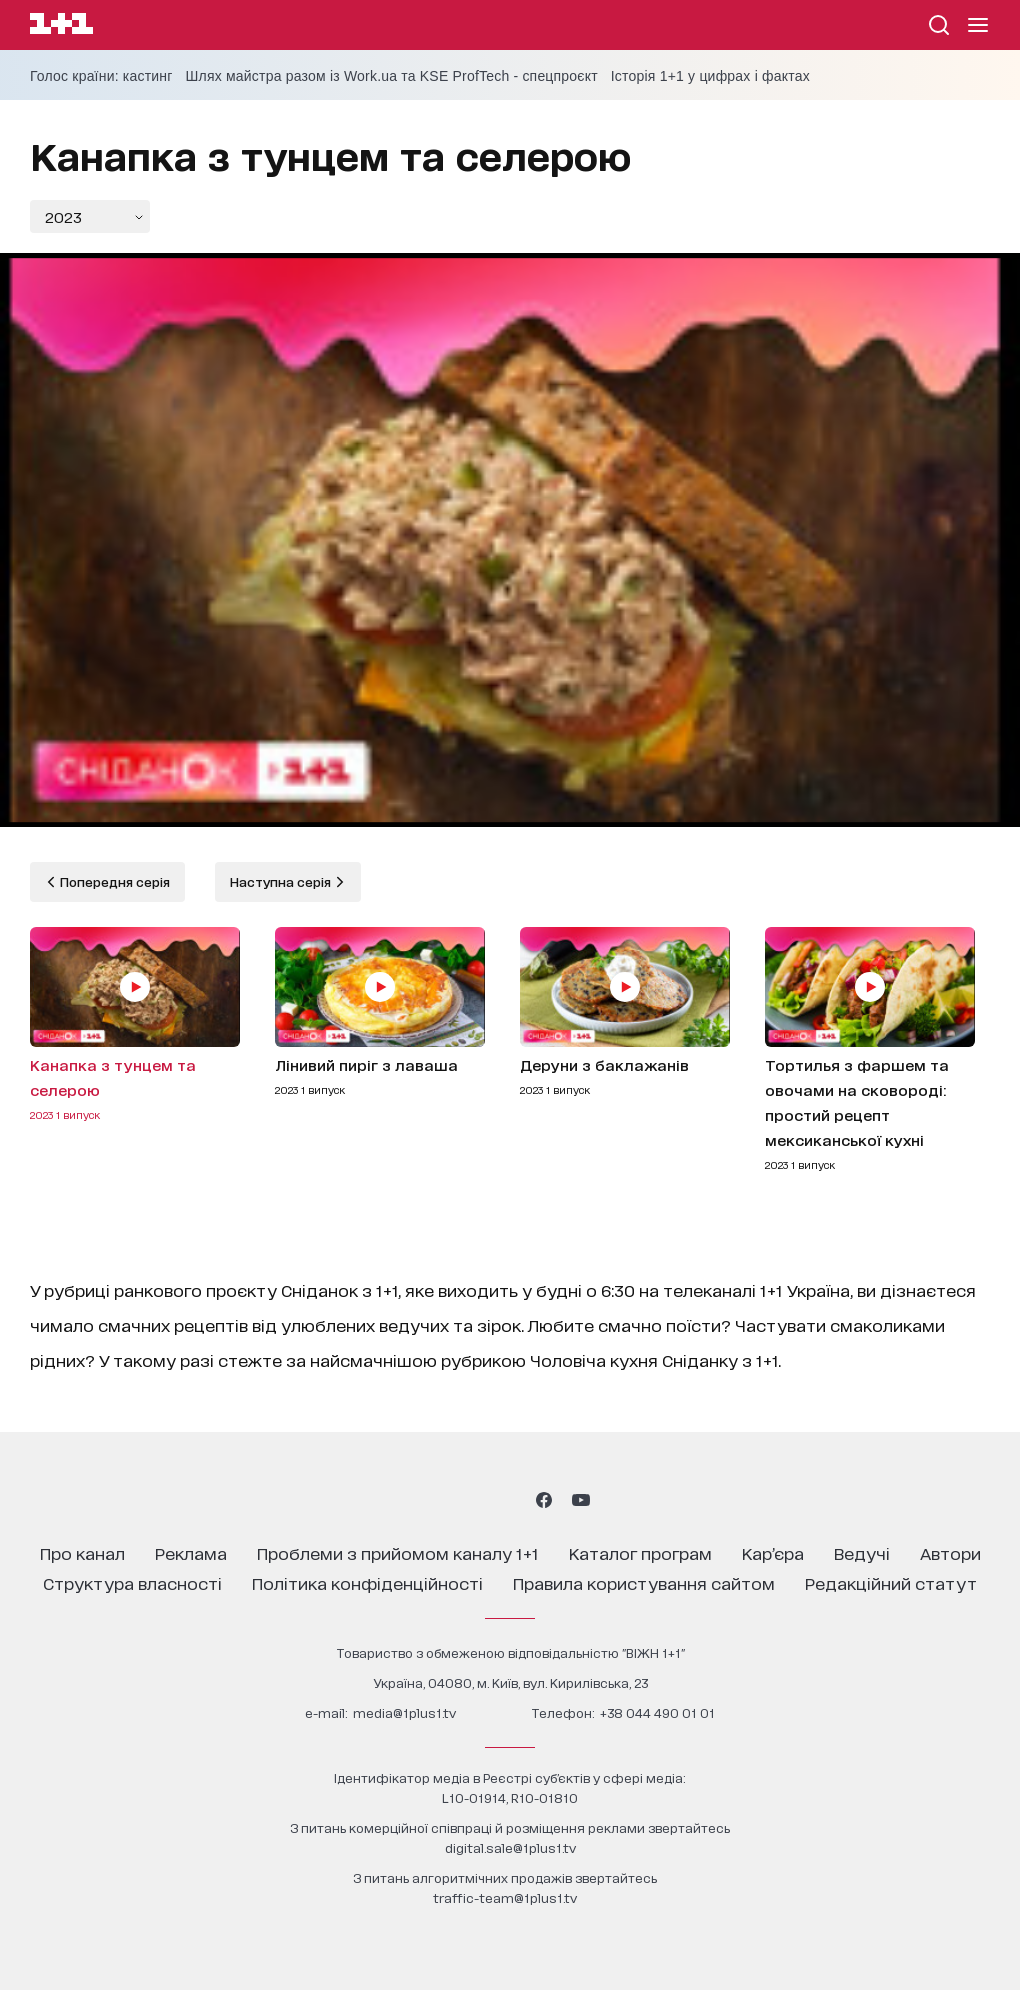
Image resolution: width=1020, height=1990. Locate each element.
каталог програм (640, 1552)
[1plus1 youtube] (581, 1500)
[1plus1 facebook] (544, 1500)
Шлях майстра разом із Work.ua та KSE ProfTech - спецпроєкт (392, 76)
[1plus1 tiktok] (508, 1500)
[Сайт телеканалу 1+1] (61, 26)
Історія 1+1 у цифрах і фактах (710, 76)
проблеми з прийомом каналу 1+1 (398, 1552)
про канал (82, 1552)
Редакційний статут (891, 1582)
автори (950, 1552)
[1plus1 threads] (473, 1500)
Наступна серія (282, 881)
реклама (191, 1552)
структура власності (132, 1582)
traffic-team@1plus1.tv (505, 1897)
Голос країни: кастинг (101, 76)
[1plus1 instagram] (438, 1500)
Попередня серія (113, 881)
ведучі (862, 1552)
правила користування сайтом (644, 1582)
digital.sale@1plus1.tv (510, 1847)
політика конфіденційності (367, 1582)
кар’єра (773, 1552)
